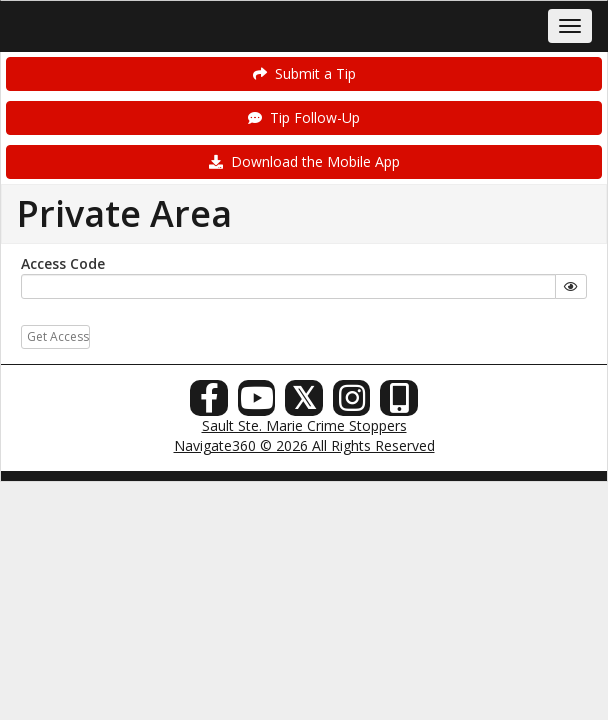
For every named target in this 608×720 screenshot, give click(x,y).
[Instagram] (352, 403)
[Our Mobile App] (399, 403)
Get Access (58, 336)
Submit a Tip (304, 73)
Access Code (63, 263)
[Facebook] (209, 403)
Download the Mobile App (304, 161)
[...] (288, 286)
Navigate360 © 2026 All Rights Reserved (304, 445)
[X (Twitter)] (304, 403)
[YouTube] (257, 403)
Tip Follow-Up (304, 117)
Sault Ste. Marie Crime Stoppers (304, 425)
